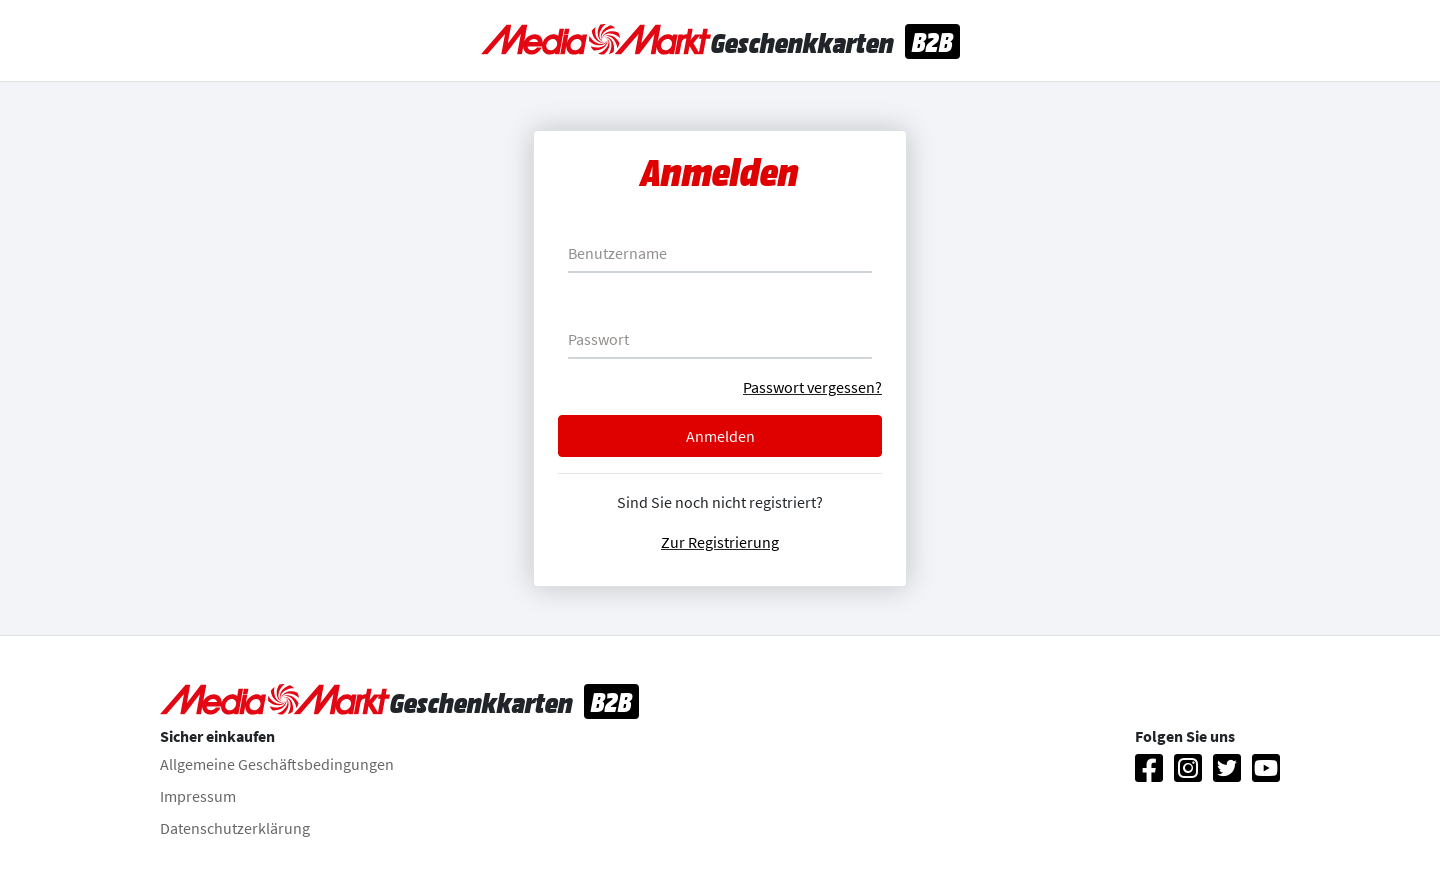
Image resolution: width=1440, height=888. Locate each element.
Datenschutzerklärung (235, 828)
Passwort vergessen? (812, 387)
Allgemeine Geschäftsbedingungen (277, 764)
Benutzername (617, 253)
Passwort (598, 339)
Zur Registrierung (720, 542)
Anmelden (720, 436)
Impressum (198, 796)
